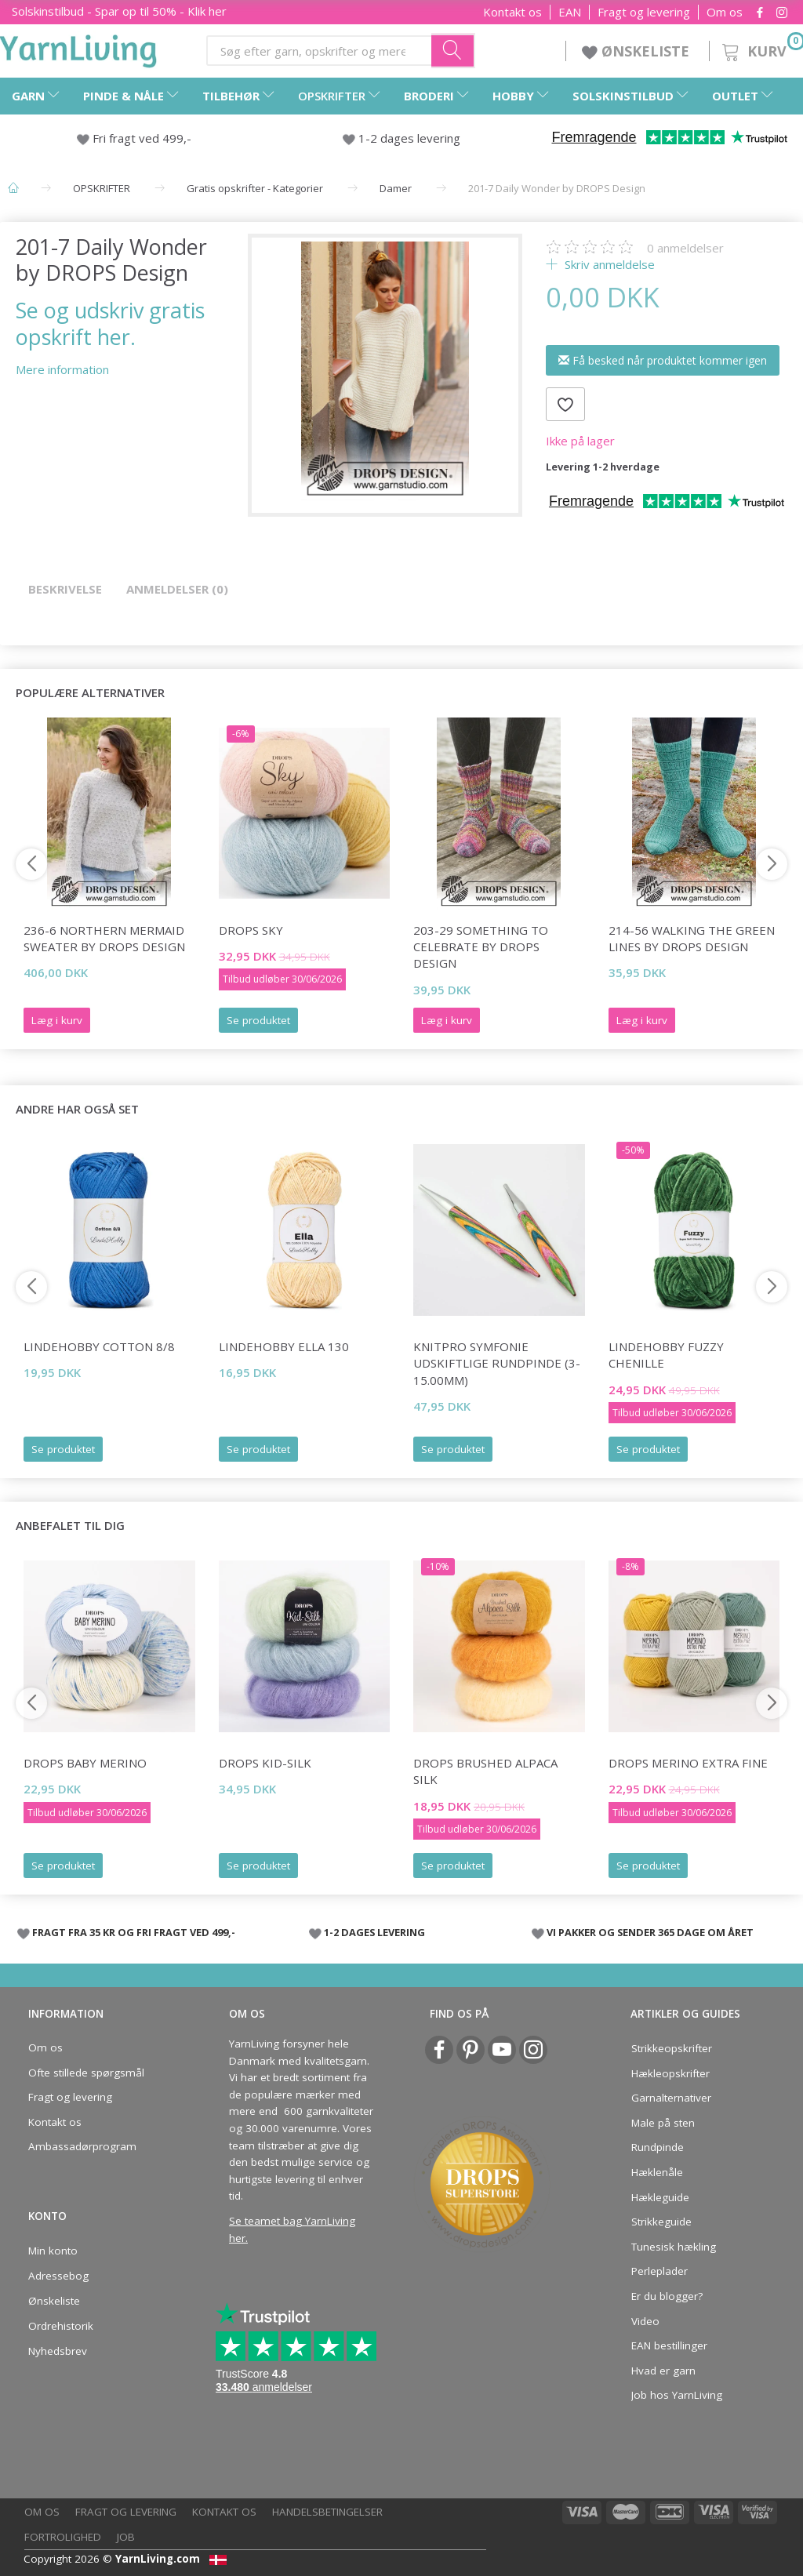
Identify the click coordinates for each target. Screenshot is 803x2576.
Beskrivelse (65, 589)
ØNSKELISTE (637, 51)
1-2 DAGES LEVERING (374, 1932)
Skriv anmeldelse (608, 264)
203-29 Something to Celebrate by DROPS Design (480, 947)
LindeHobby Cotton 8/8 (99, 1346)
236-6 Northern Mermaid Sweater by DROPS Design (104, 938)
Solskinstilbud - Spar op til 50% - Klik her (119, 11)
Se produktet (258, 1020)
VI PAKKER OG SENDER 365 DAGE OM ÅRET (650, 1932)
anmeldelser (685, 248)
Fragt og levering (644, 12)
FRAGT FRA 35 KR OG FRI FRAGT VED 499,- (133, 1932)
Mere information (62, 369)
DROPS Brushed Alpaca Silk (485, 1771)
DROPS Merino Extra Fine (688, 1763)
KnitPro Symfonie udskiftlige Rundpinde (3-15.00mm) (496, 1363)
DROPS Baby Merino (85, 1763)
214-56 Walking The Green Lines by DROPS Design (692, 938)
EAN (569, 12)
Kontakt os (512, 12)
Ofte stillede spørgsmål (86, 2073)
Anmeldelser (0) (177, 589)
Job (126, 2537)
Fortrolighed (62, 2537)
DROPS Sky (251, 930)
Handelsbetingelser (327, 2512)
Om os (725, 12)
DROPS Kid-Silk (265, 1763)
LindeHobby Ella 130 (284, 1346)
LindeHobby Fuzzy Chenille (666, 1355)
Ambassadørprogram (82, 2146)
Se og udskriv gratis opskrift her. (110, 323)
